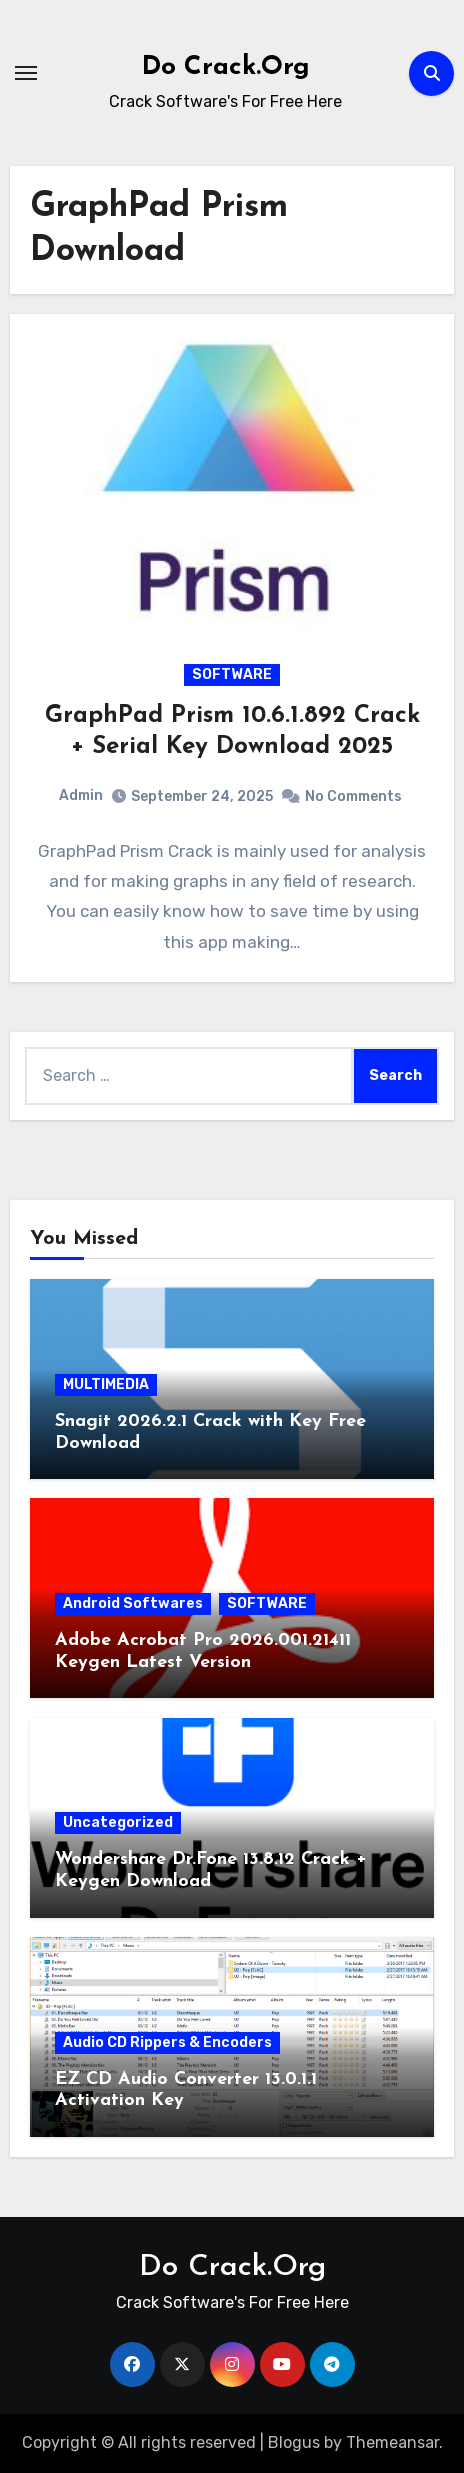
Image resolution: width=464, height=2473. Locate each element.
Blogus (294, 2442)
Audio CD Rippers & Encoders (167, 2042)
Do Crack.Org (226, 67)
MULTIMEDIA (106, 1384)
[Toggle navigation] (26, 73)
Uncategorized (118, 1822)
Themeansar (392, 2442)
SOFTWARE (232, 674)
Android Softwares (133, 1603)
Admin (81, 795)
